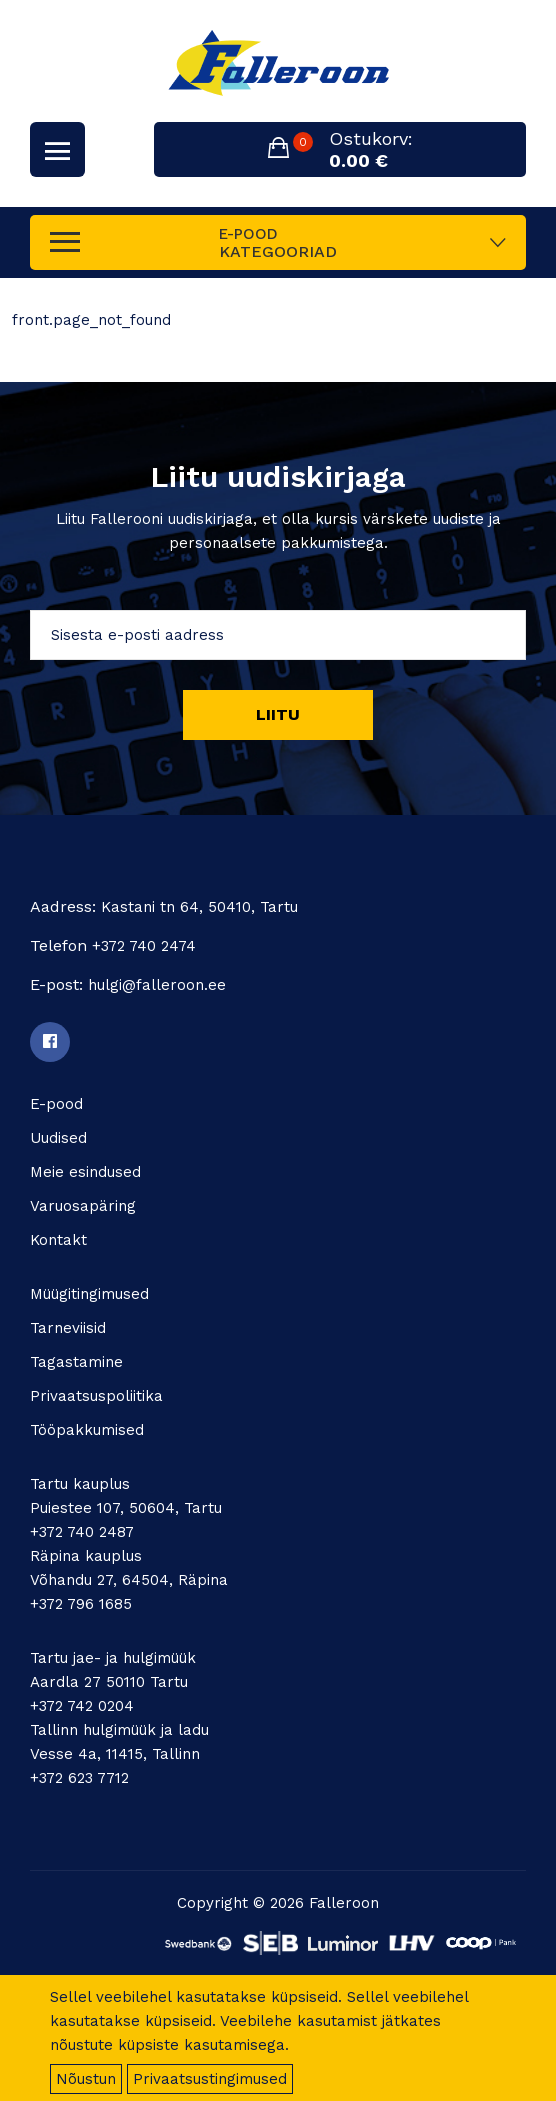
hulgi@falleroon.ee (157, 985)
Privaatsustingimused (210, 2079)
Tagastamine (76, 1362)
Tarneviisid (68, 1328)
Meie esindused (85, 1172)
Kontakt (58, 1240)
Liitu (278, 714)
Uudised (58, 1138)
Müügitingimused (89, 1294)
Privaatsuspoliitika (96, 1396)
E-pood (56, 1104)
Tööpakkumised (87, 1430)
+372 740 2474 (144, 946)
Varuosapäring (83, 1206)
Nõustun (86, 2079)
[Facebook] (50, 1042)
